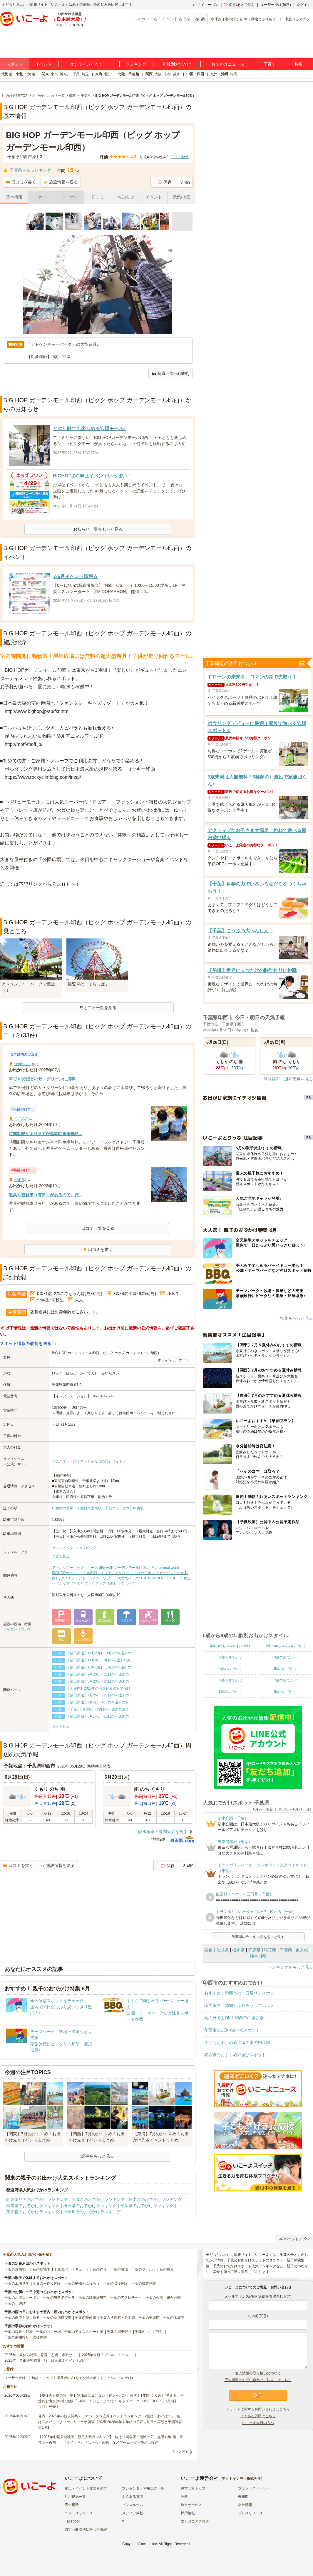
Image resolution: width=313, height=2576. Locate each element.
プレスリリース (250, 2513)
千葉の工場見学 (16, 2283)
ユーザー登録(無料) (275, 5)
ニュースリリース (79, 2513)
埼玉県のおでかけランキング (90, 2205)
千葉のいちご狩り (149, 2332)
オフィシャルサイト (173, 1360)
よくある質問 (132, 2497)
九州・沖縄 (219, 74)
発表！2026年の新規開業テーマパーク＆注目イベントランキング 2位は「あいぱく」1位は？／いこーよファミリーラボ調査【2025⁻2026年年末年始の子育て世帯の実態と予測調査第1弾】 (110, 2421)
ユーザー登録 (15, 2378)
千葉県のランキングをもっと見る (258, 1937)
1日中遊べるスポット (296, 19)
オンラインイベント (88, 64)
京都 (167, 74)
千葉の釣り (98, 2269)
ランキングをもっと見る (290, 1967)
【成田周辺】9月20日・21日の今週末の (97, 1674)
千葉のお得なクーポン (22, 2298)
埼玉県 (270, 1950)
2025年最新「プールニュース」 (107, 2355)
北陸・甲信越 (128, 74)
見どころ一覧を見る (97, 1007)
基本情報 (14, 197)
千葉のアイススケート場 (83, 2332)
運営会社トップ (193, 2488)
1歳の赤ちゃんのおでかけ (285, 1646)
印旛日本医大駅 (89, 1508)
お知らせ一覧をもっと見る (98, 529)
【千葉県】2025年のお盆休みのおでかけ (98, 1688)
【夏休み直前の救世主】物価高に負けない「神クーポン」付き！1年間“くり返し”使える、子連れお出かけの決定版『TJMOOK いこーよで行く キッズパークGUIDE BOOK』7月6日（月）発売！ (111, 2401)
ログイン (304, 5)
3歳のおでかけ (285, 1657)
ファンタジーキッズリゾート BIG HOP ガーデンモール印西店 (101, 1568)
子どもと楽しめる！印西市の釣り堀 (237, 2042)
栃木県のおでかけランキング (155, 2199)
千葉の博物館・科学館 (117, 2318)
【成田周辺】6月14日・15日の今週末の (97, 1716)
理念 (184, 2497)
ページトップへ (294, 2239)
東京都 (302, 1950)
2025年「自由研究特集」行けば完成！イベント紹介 (45, 2360)
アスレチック (62, 1548)
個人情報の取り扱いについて (258, 2373)
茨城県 (222, 1950)
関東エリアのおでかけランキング (37, 2199)
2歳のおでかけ (230, 1657)
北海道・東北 (12, 74)
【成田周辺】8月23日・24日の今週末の (97, 1681)
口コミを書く (21, 182)
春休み (216, 19)
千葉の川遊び (15, 2303)
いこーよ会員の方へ (258, 2423)
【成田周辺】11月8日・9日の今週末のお (98, 1660)
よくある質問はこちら (258, 2416)
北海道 (30, 74)
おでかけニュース (227, 64)
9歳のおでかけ (285, 1692)
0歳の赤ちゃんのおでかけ (230, 1646)
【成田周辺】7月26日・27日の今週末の (97, 1695)
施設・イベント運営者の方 (86, 2488)
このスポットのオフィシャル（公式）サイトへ (89, 1461)
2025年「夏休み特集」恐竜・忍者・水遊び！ (40, 2355)
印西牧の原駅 (62, 1508)
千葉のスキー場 (48, 2332)
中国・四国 (195, 74)
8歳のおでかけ (230, 1692)
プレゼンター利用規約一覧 (143, 2488)
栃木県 (238, 1950)
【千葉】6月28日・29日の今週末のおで (97, 1709)
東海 (98, 74)
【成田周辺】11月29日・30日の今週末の (98, 1653)
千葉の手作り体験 (47, 2283)
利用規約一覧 (75, 2497)
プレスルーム (132, 2505)
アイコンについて (17, 1629)
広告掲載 (72, 2505)
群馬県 (254, 1950)
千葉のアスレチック (126, 2298)
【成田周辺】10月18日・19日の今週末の (98, 1667)
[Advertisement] (98, 903)
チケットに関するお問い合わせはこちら (258, 2409)
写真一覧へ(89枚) (170, 373)
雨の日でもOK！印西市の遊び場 (234, 2017)
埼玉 (85, 74)
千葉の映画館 (85, 2318)
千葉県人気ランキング (30, 170)
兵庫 (176, 74)
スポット (14, 64)
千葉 (76, 74)
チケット (42, 197)
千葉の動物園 (39, 2269)
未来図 (243, 2497)
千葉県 (286, 1950)
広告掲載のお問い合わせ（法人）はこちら (258, 2380)
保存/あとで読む (239, 5)
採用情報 (188, 2513)
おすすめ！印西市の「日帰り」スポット (241, 1993)
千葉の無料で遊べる (59, 2298)
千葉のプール (142, 2269)
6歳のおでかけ (230, 1680)
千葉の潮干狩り (119, 2332)
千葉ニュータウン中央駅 (124, 1508)
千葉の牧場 (119, 2269)
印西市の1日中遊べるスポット (232, 2030)
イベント (43, 64)
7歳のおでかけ (285, 1680)
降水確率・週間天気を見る (163, 1831)
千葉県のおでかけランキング (147, 2205)
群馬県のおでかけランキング (33, 2205)
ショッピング (85, 1548)
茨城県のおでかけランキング (98, 2199)
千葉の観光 (165, 2269)
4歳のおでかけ (230, 1669)
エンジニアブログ (195, 2521)
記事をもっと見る (97, 2156)
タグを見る (61, 1556)
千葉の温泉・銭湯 (18, 2332)
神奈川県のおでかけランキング (92, 2211)
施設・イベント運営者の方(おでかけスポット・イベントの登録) (82, 2378)
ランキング (136, 64)
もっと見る (61, 1726)
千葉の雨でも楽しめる (22, 2318)
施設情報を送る (60, 182)
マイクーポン (205, 5)
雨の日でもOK (236, 19)
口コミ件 (179, 157)
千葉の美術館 (149, 2318)
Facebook (72, 2521)
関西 (149, 74)
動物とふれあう (263, 19)
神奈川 (65, 74)
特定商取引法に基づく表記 (86, 2529)
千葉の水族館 (173, 2318)
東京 (54, 74)
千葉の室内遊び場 (57, 2318)
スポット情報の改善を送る (25, 1343)
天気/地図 (181, 197)
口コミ (98, 197)
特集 (298, 64)
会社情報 (245, 2505)
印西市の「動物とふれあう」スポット (239, 2005)
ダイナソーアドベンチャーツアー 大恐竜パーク (99, 1578)
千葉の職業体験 (143, 2283)
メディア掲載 (132, 2513)
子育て (269, 64)
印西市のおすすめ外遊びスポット (235, 2054)
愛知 (107, 74)
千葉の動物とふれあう (82, 2283)
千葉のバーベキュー (70, 2269)
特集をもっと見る (296, 1318)
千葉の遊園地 (15, 2269)
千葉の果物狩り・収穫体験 (25, 2337)
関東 (45, 74)
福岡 (233, 74)
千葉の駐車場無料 (92, 2298)
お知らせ (126, 197)
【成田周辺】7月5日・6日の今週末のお (97, 1702)
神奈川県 (258, 1956)
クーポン (70, 197)
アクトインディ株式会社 (241, 2479)
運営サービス (191, 2505)
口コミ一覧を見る (97, 1228)
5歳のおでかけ (285, 1669)
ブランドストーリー (254, 2488)
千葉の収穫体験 (115, 2283)
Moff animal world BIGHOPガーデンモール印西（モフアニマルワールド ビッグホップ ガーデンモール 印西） (120, 1573)
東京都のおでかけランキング (33, 2211)
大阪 (158, 74)
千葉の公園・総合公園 (163, 2298)
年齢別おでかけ (177, 64)
